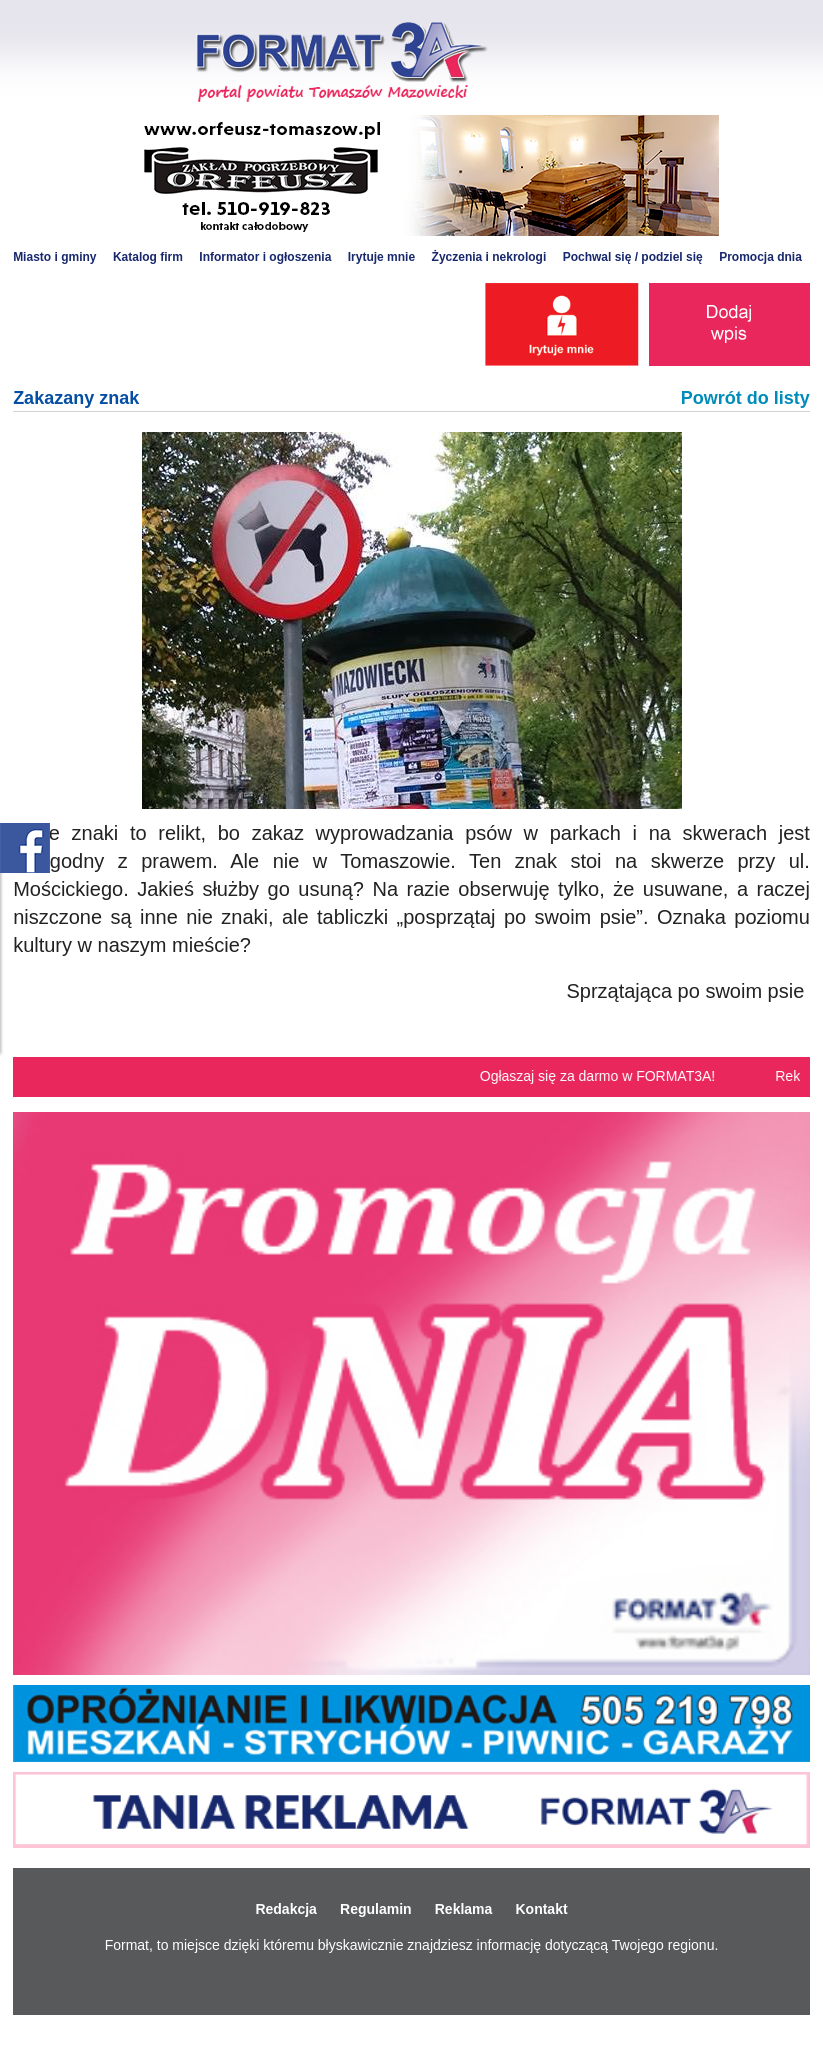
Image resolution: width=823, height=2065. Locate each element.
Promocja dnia (760, 257)
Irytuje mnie (381, 257)
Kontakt (541, 1909)
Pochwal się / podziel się (633, 257)
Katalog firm (148, 257)
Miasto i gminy (54, 257)
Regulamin (376, 1909)
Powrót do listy (745, 398)
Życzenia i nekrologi (489, 257)
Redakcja (285, 1909)
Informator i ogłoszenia (265, 257)
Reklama (464, 1909)
